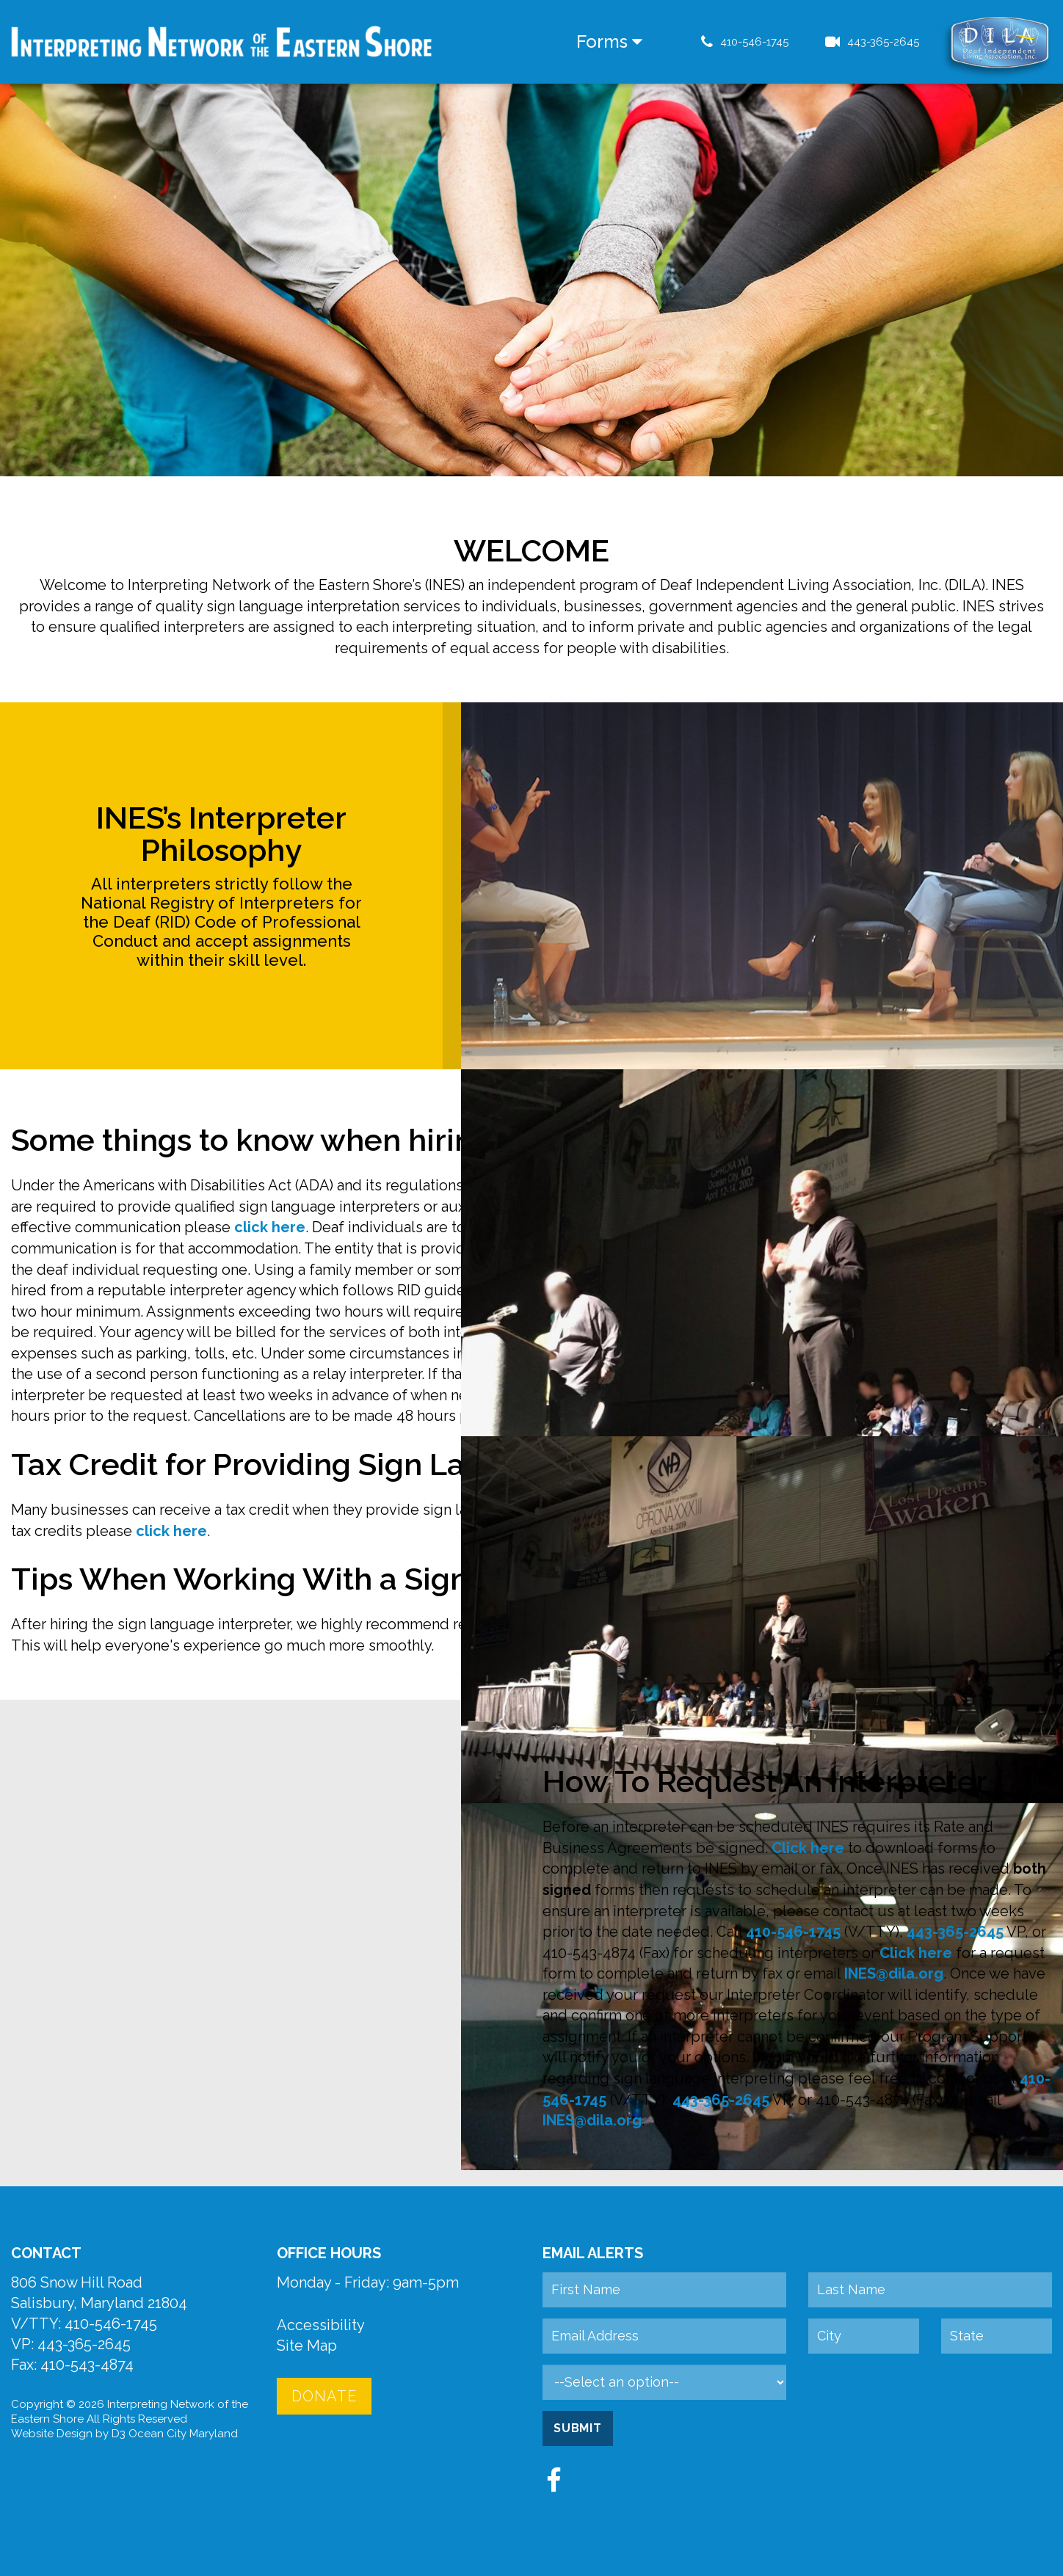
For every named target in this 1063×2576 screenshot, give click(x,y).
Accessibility (321, 2325)
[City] (863, 2336)
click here (269, 1227)
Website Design (51, 2433)
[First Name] (664, 2289)
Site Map (307, 2345)
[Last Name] (930, 2289)
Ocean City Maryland (183, 2433)
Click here (808, 1848)
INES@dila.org (893, 1973)
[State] (996, 2336)
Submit (578, 2428)
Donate (324, 2396)
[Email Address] (664, 2336)
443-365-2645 (883, 41)
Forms (609, 41)
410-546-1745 (754, 41)
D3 (119, 2433)
